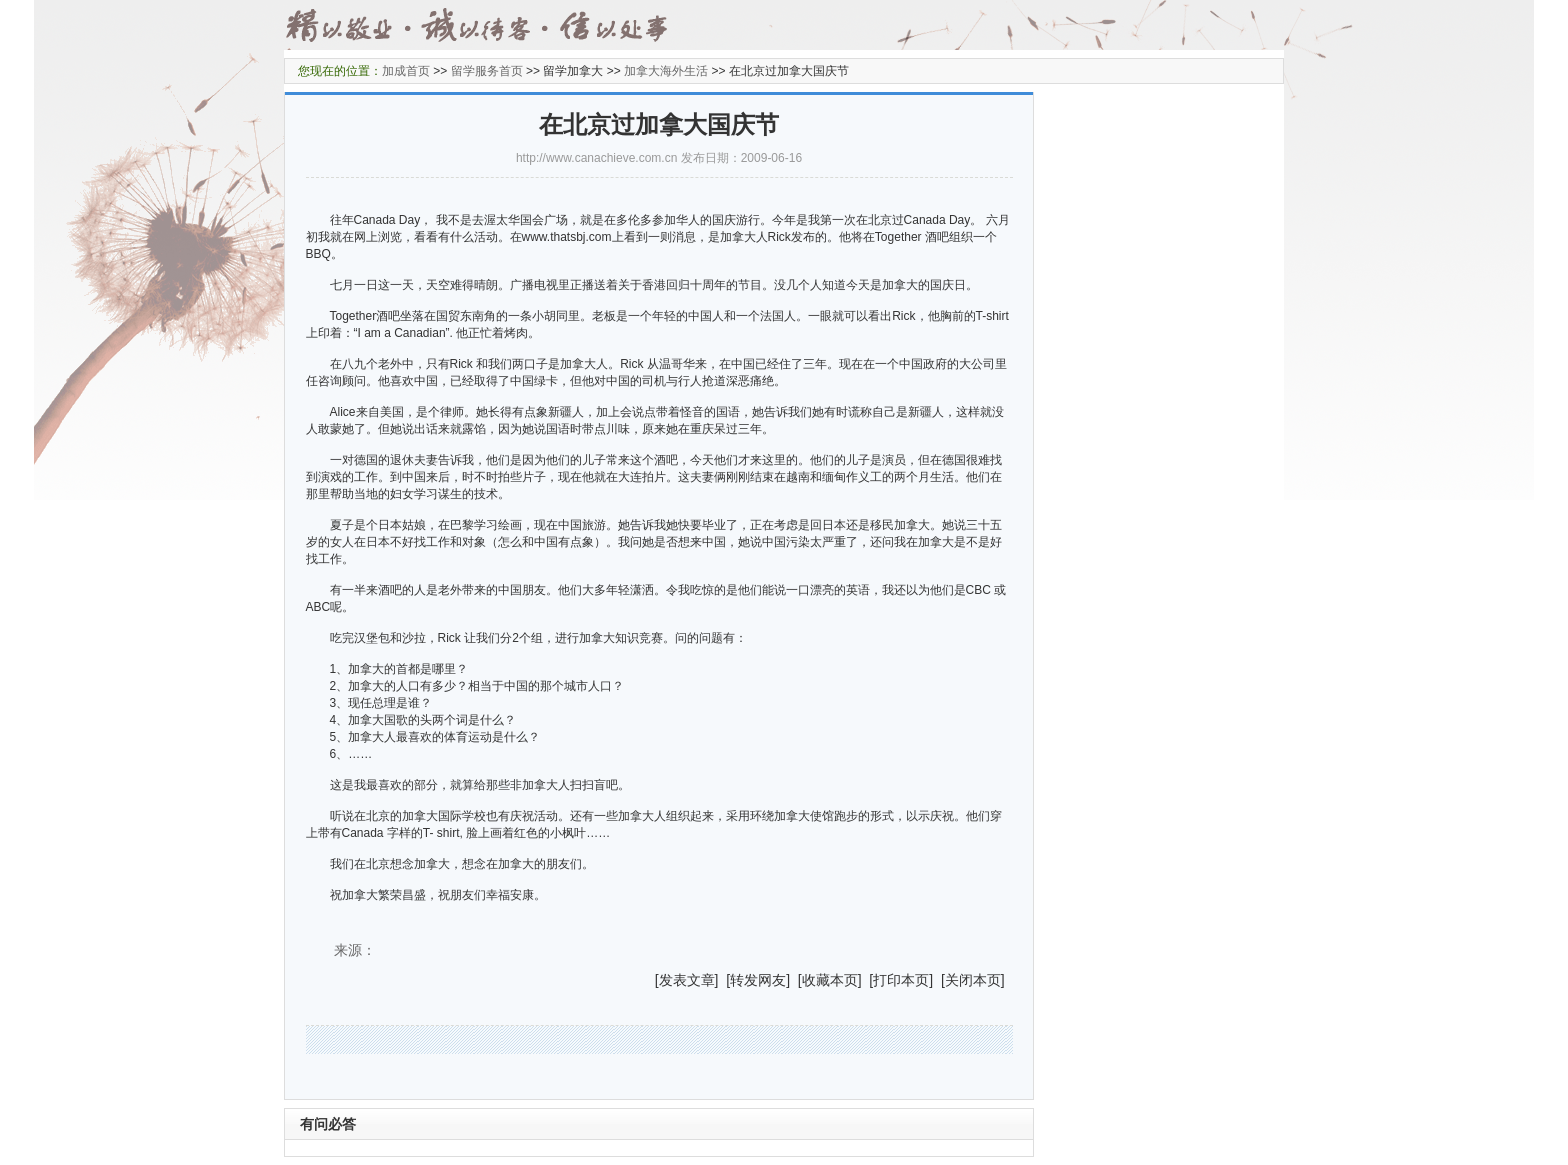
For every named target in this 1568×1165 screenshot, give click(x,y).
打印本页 (901, 980)
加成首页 (406, 71)
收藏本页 (830, 980)
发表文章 (687, 980)
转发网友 (758, 980)
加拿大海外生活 (666, 71)
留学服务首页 (487, 71)
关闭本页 (973, 980)
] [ (723, 980)
